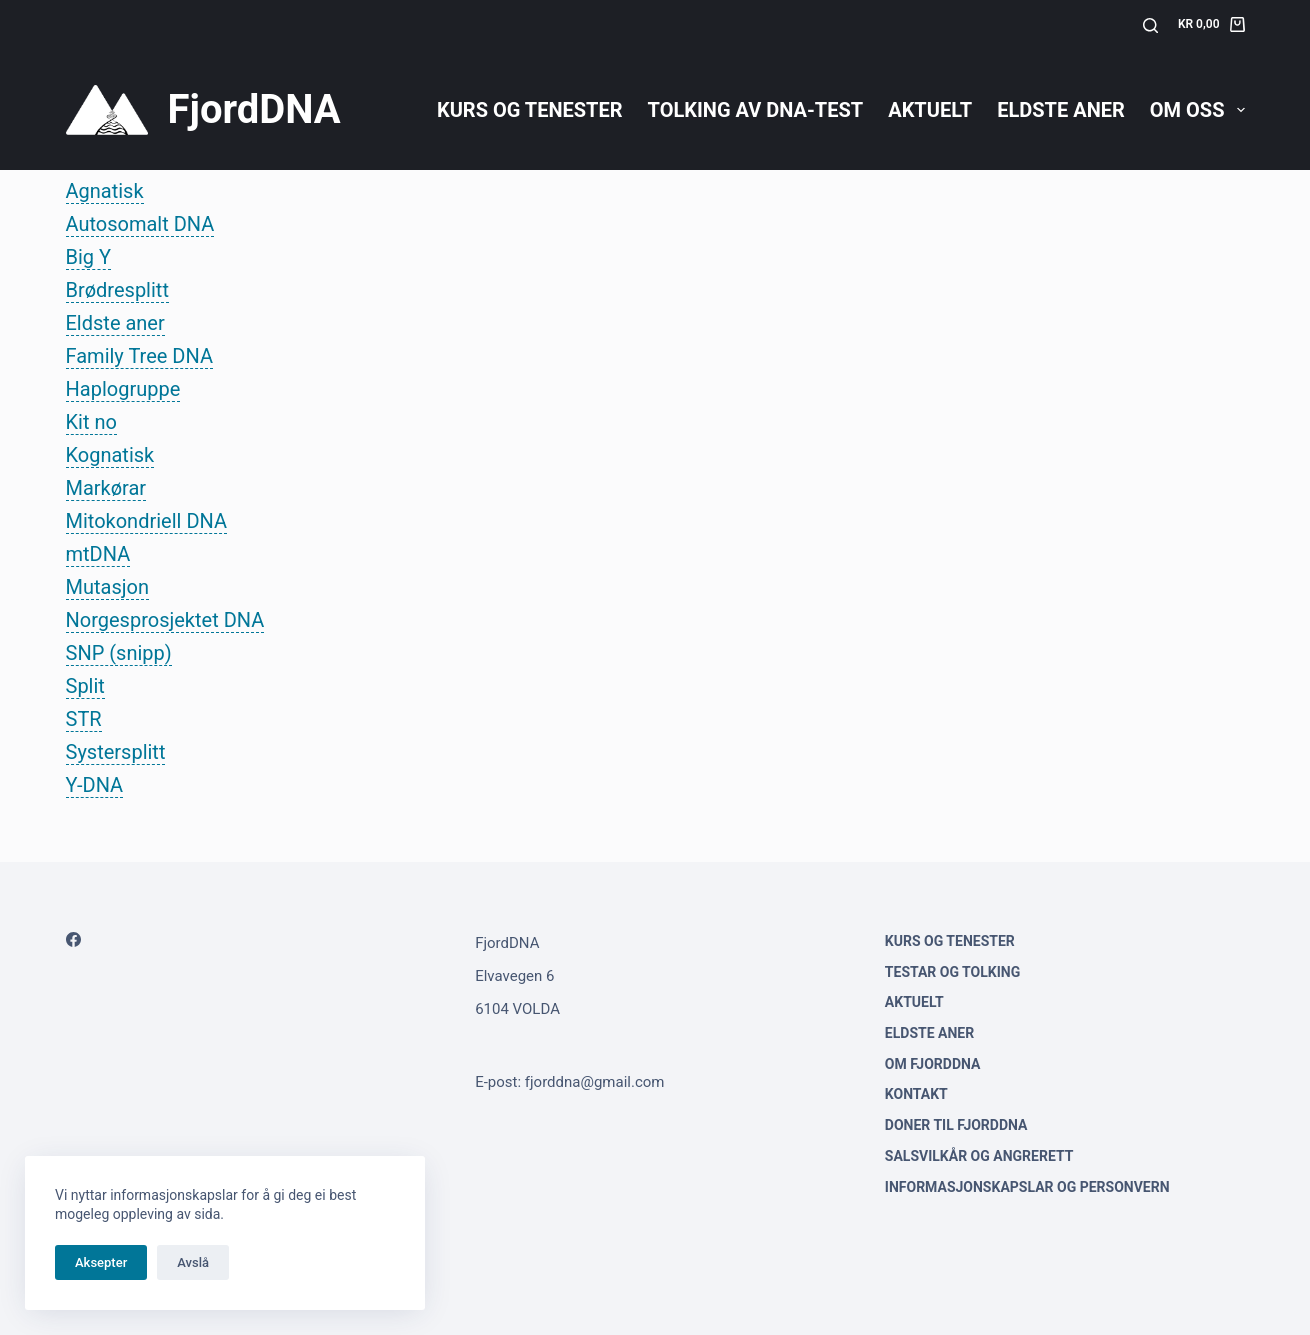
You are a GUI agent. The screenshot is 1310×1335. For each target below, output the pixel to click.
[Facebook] (73, 939)
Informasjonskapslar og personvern (1027, 1187)
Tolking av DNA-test (756, 110)
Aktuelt (930, 110)
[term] (105, 191)
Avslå (193, 1262)
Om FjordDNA (933, 1064)
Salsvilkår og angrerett (979, 1156)
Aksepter (101, 1262)
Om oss (1197, 110)
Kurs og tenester (530, 110)
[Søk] (1150, 25)
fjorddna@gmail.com (595, 1082)
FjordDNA (254, 109)
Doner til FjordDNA (956, 1125)
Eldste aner (1061, 110)
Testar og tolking (952, 972)
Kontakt (916, 1094)
